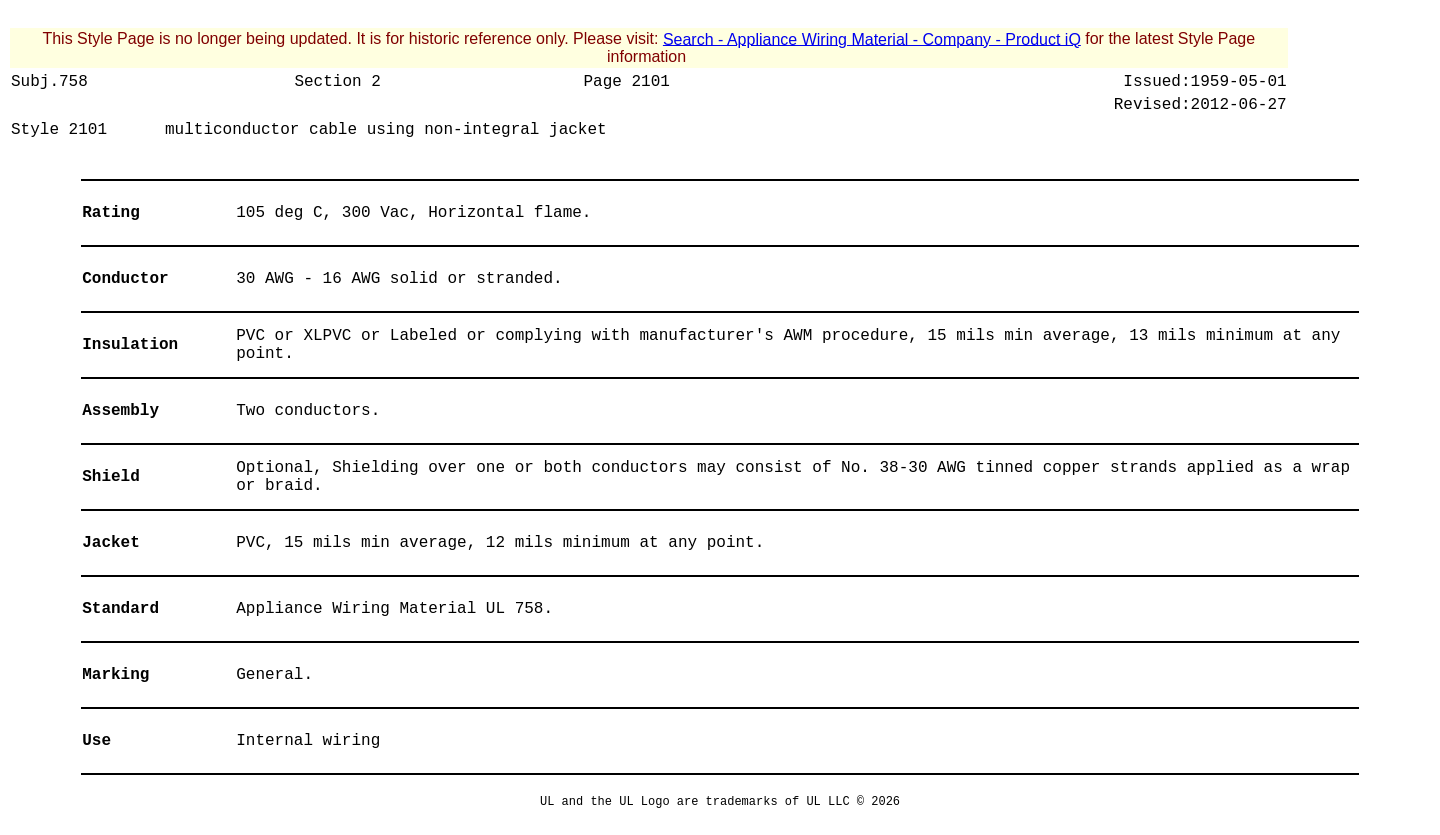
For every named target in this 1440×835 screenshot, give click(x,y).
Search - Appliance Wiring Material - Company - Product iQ (872, 38)
